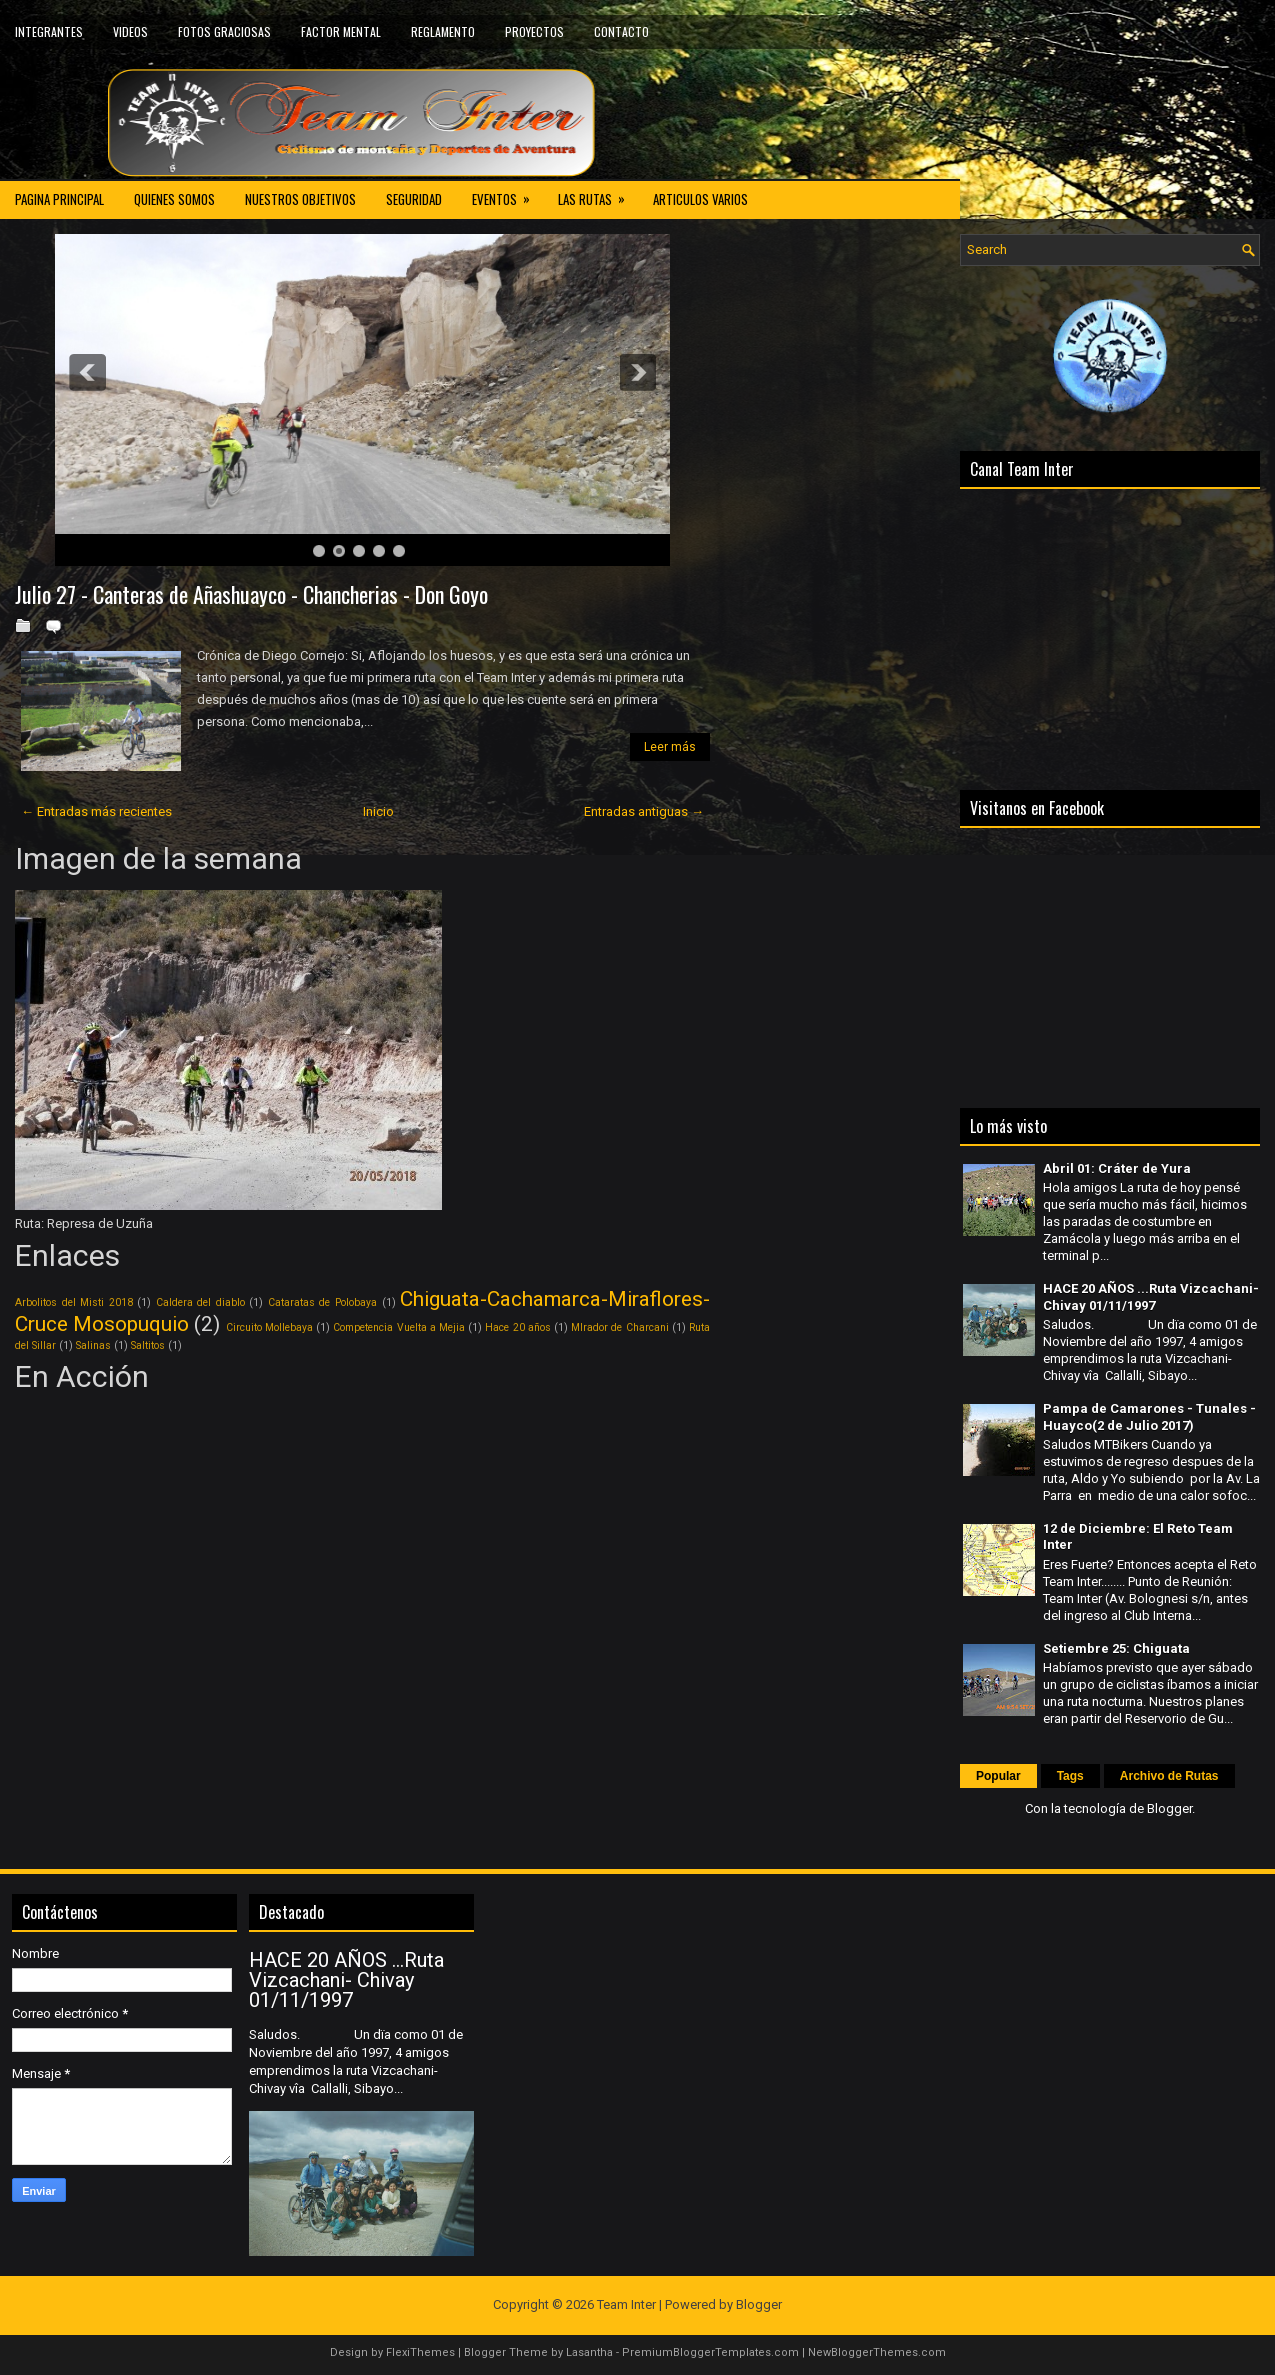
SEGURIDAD (414, 199)
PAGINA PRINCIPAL (59, 199)
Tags (1070, 1776)
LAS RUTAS (598, 194)
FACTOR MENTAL (341, 31)
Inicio (378, 811)
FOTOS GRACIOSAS (224, 31)
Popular (998, 1776)
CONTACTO (621, 31)
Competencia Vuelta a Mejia (399, 1327)
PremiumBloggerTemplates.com (710, 2352)
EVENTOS (507, 194)
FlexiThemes (420, 2352)
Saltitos (148, 1345)
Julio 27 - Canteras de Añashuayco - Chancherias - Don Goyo (251, 594)
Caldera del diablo (200, 1302)
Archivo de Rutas (1169, 1776)
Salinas (93, 1345)
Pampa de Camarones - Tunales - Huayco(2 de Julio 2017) (1149, 1417)
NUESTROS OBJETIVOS (300, 199)
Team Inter (626, 2304)
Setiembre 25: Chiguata (1116, 1648)
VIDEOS (130, 31)
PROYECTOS (534, 31)
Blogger (1169, 1808)
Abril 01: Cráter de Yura (1117, 1168)
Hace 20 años (517, 1327)
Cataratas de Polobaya (322, 1302)
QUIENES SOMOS (174, 199)
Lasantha (589, 2352)
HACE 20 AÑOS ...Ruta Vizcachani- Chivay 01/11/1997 (1151, 1297)
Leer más (670, 747)
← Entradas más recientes (96, 811)
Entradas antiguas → (644, 811)
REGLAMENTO (443, 31)
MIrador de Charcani (619, 1327)
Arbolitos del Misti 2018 (74, 1302)
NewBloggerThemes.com (877, 2352)
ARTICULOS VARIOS (700, 199)
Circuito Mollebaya (269, 1327)
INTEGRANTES (49, 31)
